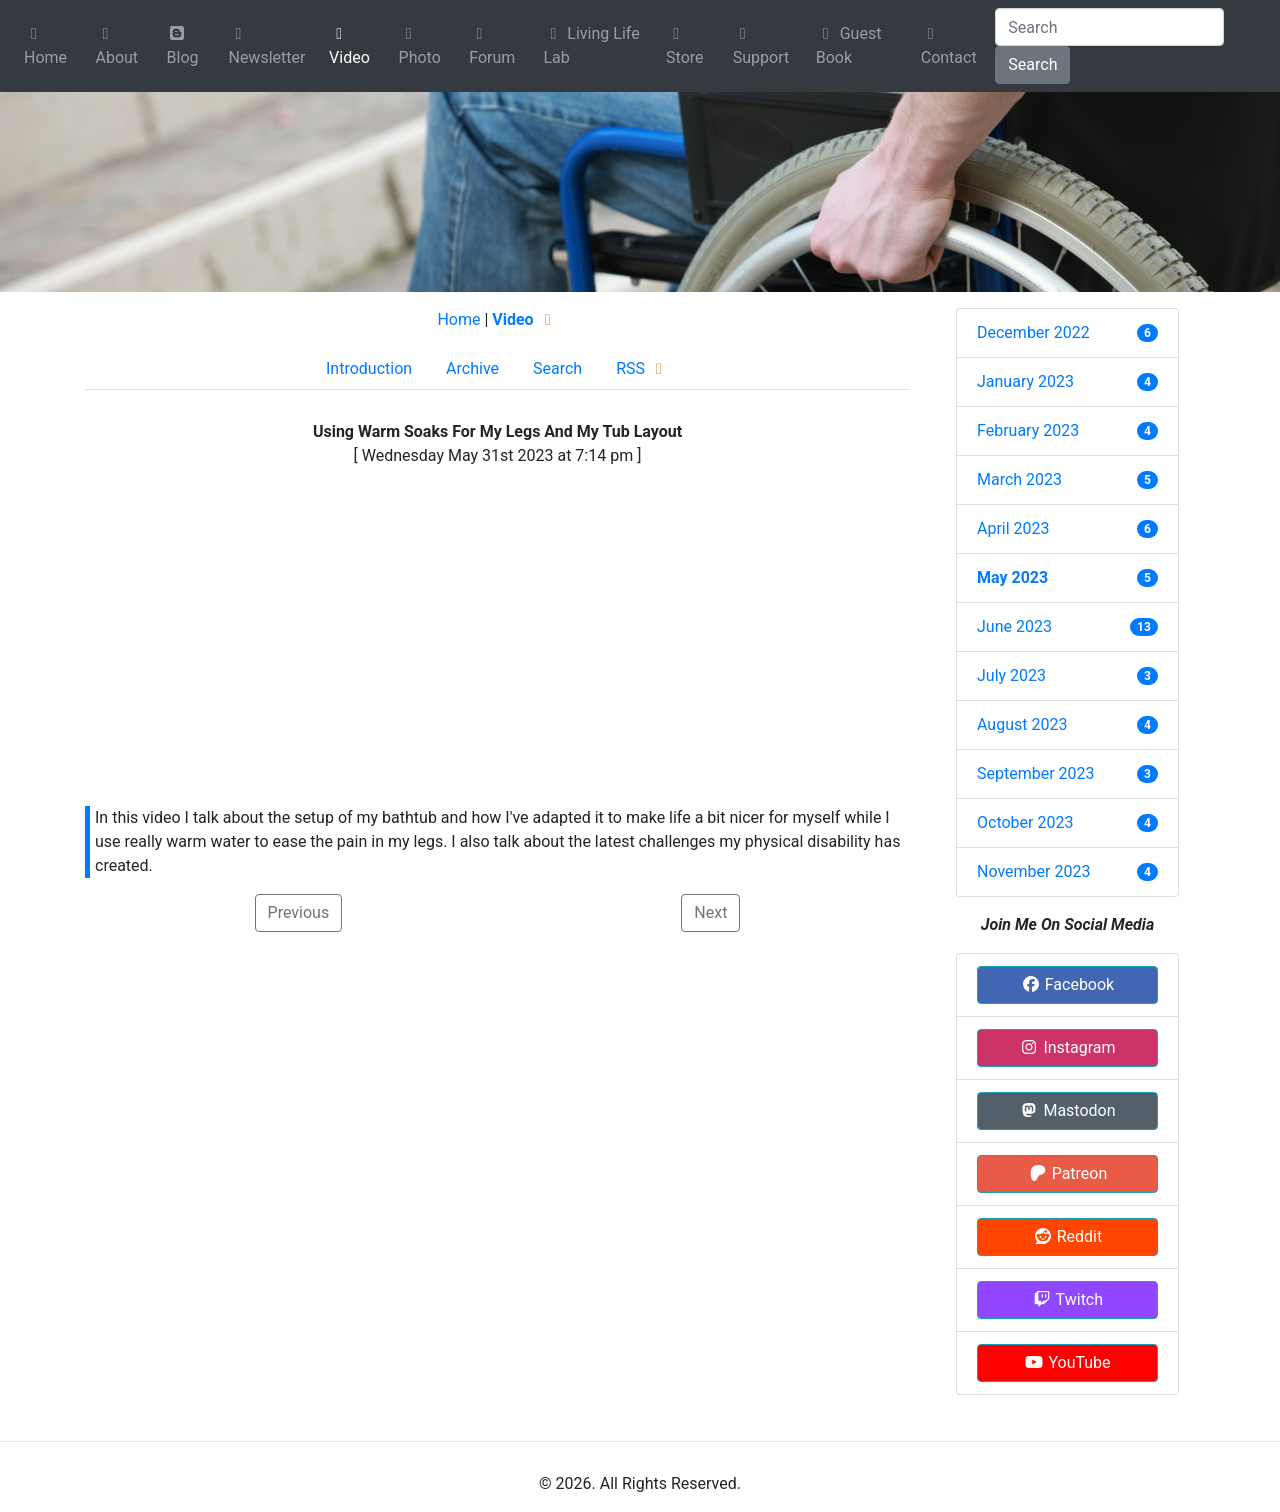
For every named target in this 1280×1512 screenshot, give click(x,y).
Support (761, 46)
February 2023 (1028, 430)
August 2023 (1022, 724)
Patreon (1068, 1173)
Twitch (1067, 1299)
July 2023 (1011, 675)
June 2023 (1014, 626)
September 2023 (1036, 773)
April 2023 (1013, 528)
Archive (472, 368)
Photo (420, 46)
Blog (183, 46)
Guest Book (849, 45)
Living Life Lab (591, 45)
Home (45, 46)
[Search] (1109, 27)
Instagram (1067, 1047)
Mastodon (1067, 1110)
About (116, 46)
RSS (642, 368)
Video (349, 46)
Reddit (1067, 1236)
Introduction (369, 368)
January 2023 (1025, 381)
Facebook (1067, 984)
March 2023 (1019, 479)
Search (1032, 64)
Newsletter (266, 46)
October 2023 (1025, 822)
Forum (492, 46)
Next (710, 912)
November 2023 (1033, 871)
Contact (949, 46)
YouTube (1067, 1362)
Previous (299, 912)
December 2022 (1033, 332)
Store (684, 46)
